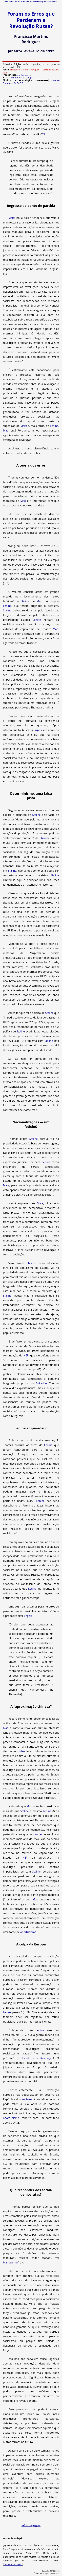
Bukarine (41, 1383)
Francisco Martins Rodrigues (33, 1)
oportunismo (28, 1932)
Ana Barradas (23, 74)
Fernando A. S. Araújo (21, 77)
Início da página (31, 2525)
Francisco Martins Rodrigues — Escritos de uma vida (31, 71)
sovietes (27, 2099)
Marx (11, 218)
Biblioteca (14, 1)
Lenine (54, 426)
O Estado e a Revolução (35, 2058)
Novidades (52, 1)
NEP (26, 1355)
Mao (5, 430)
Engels (38, 730)
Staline (25, 601)
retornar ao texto (13, 2564)
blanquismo (10, 2262)
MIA (6, 1)
